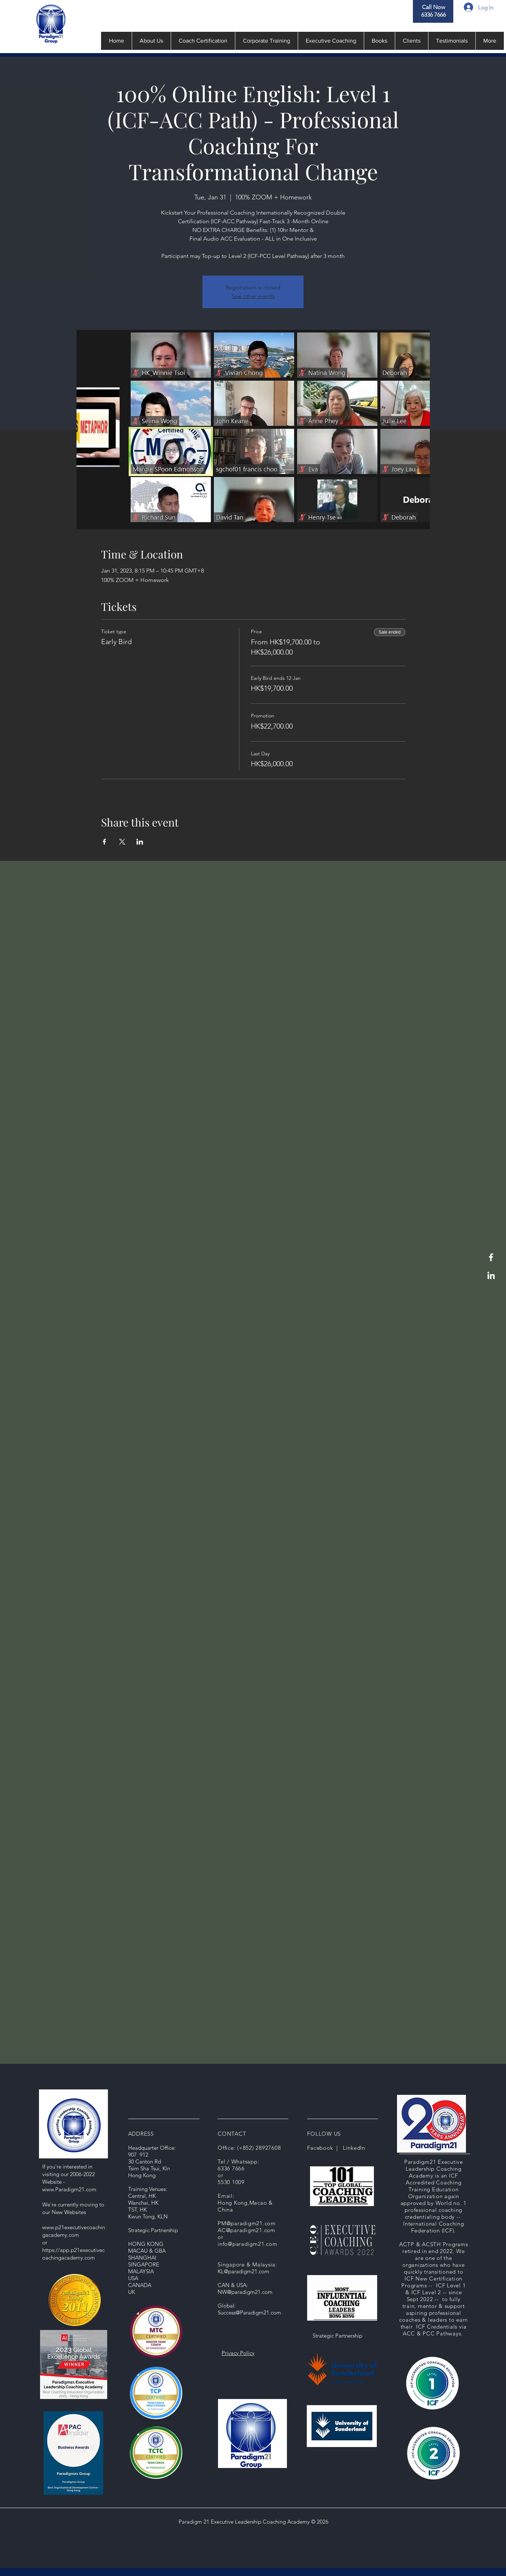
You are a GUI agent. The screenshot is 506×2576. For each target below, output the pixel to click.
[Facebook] (491, 1257)
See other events (253, 296)
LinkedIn (354, 2147)
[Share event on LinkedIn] (139, 842)
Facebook (320, 2147)
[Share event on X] (122, 842)
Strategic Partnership (337, 2335)
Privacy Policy (238, 2353)
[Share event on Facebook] (104, 842)
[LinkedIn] (491, 1275)
